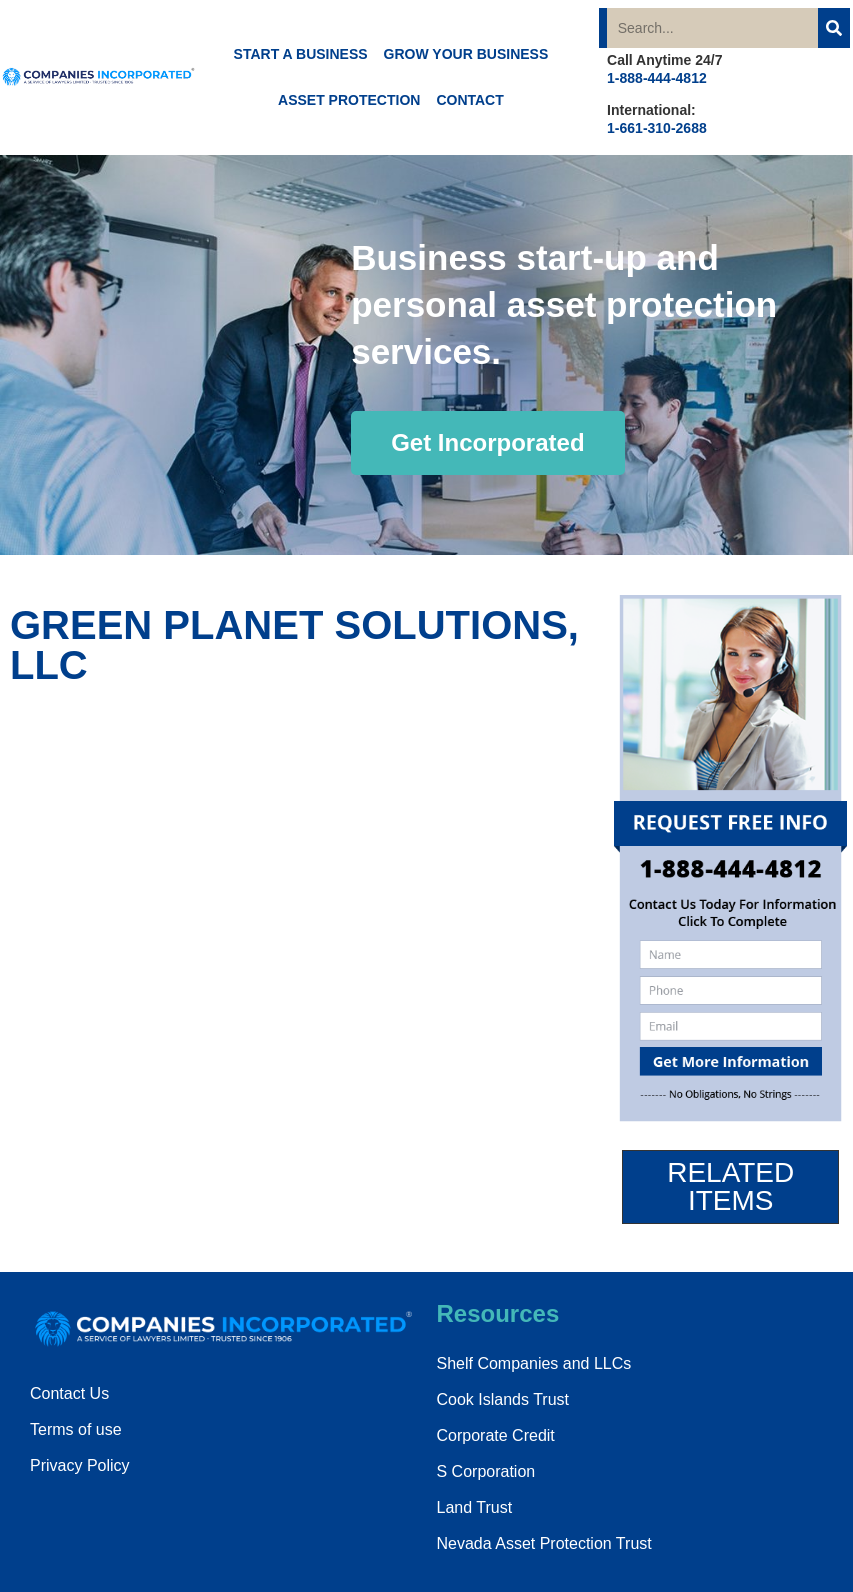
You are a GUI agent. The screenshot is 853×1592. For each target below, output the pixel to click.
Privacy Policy (80, 1465)
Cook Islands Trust (503, 1399)
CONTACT (469, 100)
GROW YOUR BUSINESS (466, 54)
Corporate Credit (496, 1435)
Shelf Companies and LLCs (534, 1363)
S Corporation (486, 1471)
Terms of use (76, 1429)
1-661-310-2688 (657, 128)
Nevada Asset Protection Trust (544, 1543)
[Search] (834, 28)
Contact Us (69, 1393)
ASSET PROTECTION (349, 100)
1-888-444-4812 (657, 78)
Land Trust (475, 1507)
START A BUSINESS (301, 54)
